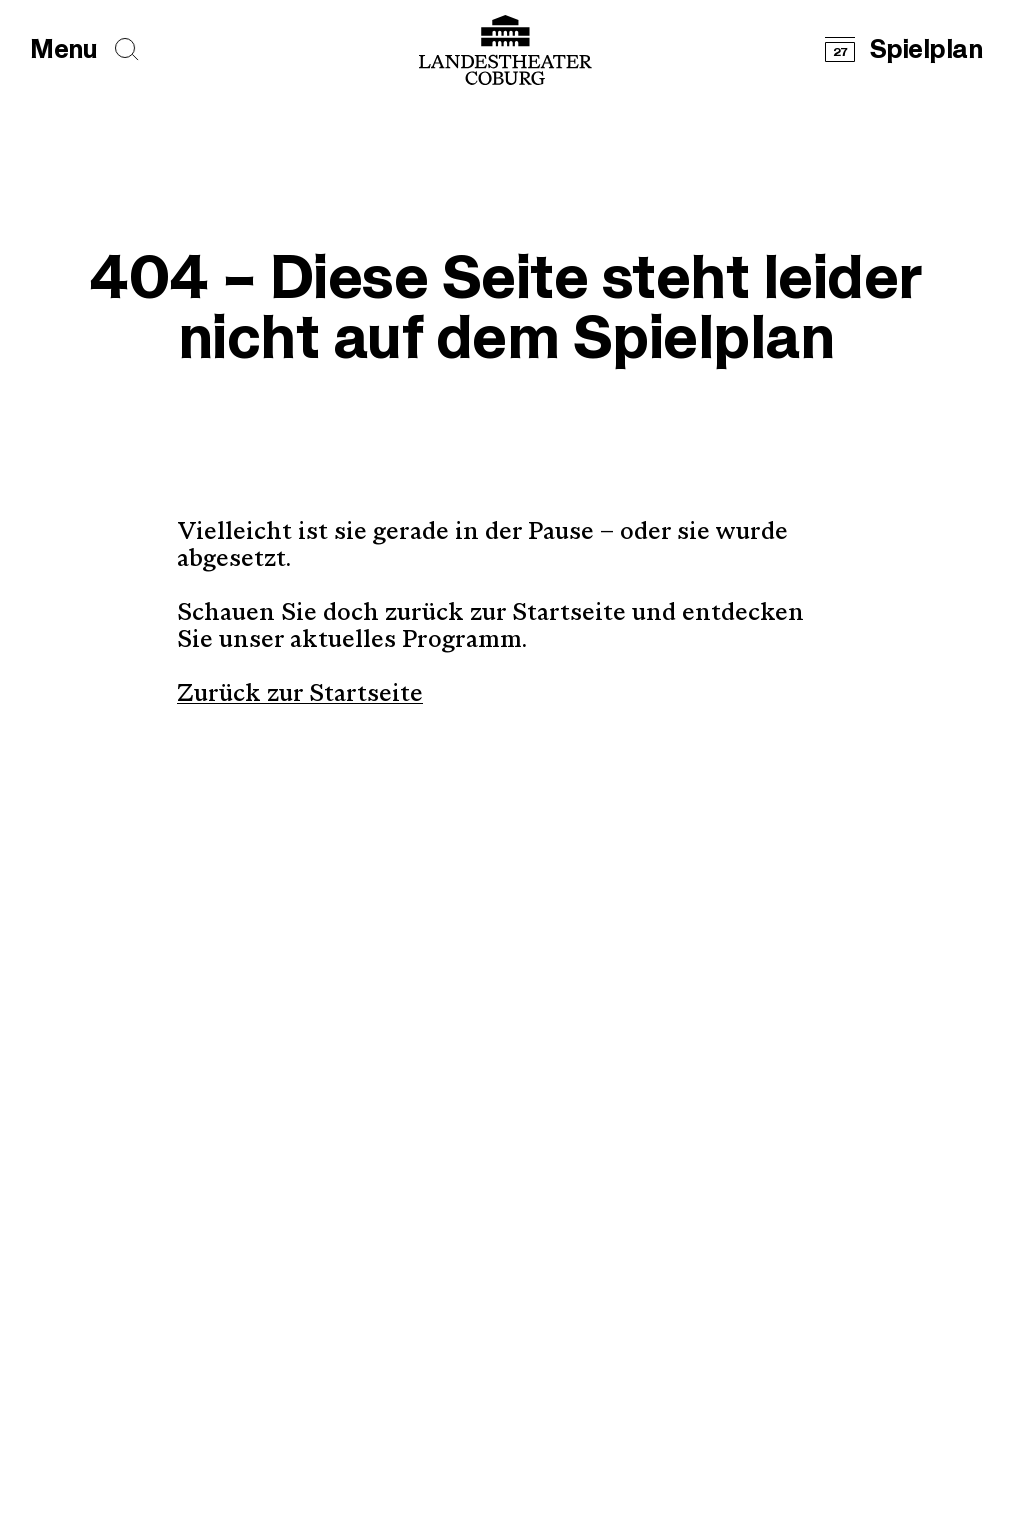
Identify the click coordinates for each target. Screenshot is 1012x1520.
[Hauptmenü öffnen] (63, 50)
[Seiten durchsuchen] (127, 49)
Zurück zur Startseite (300, 695)
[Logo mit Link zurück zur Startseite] (505, 50)
